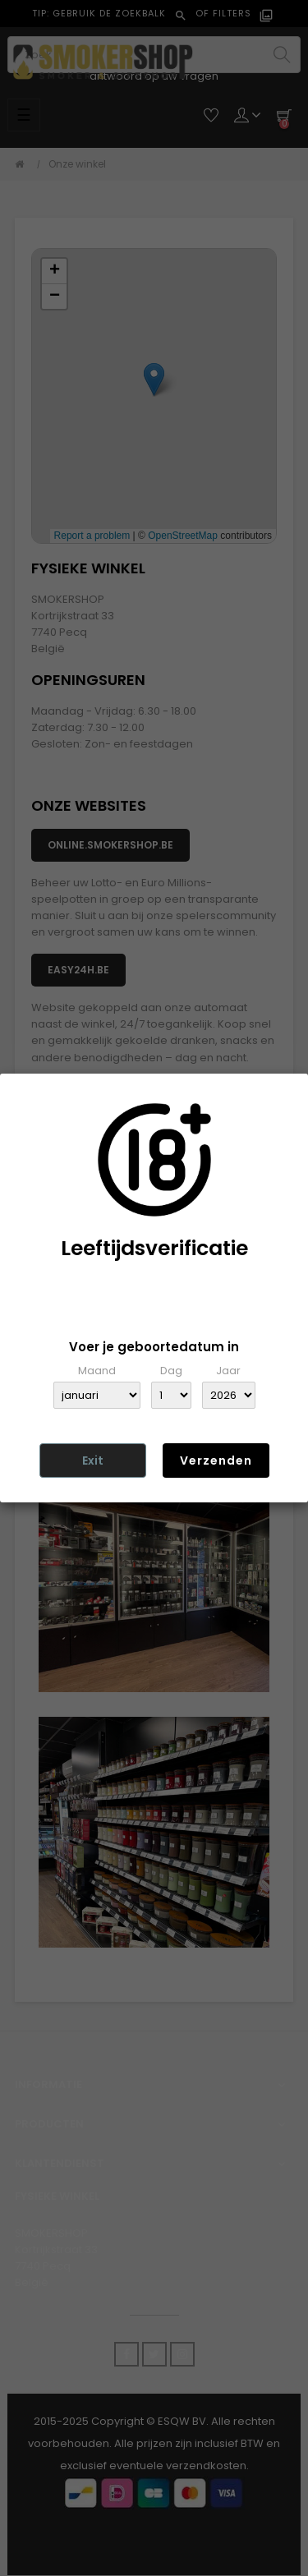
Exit (92, 1460)
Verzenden (216, 1460)
